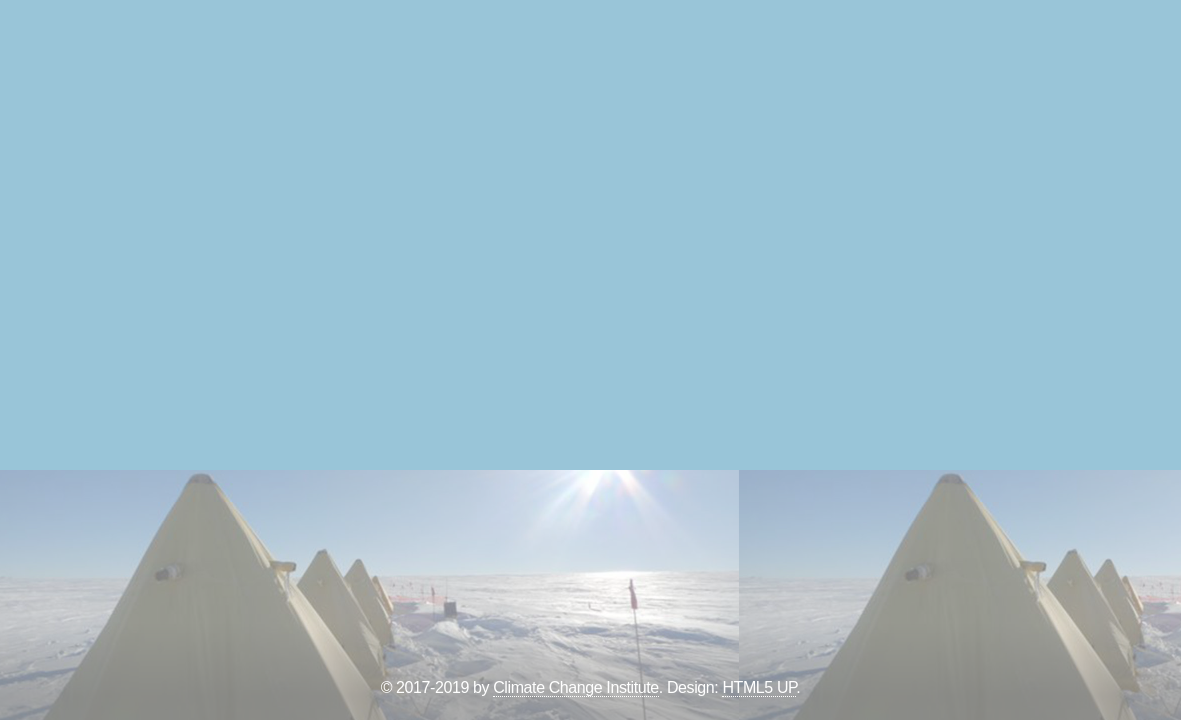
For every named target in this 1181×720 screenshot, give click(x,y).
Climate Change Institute (576, 687)
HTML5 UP (759, 687)
